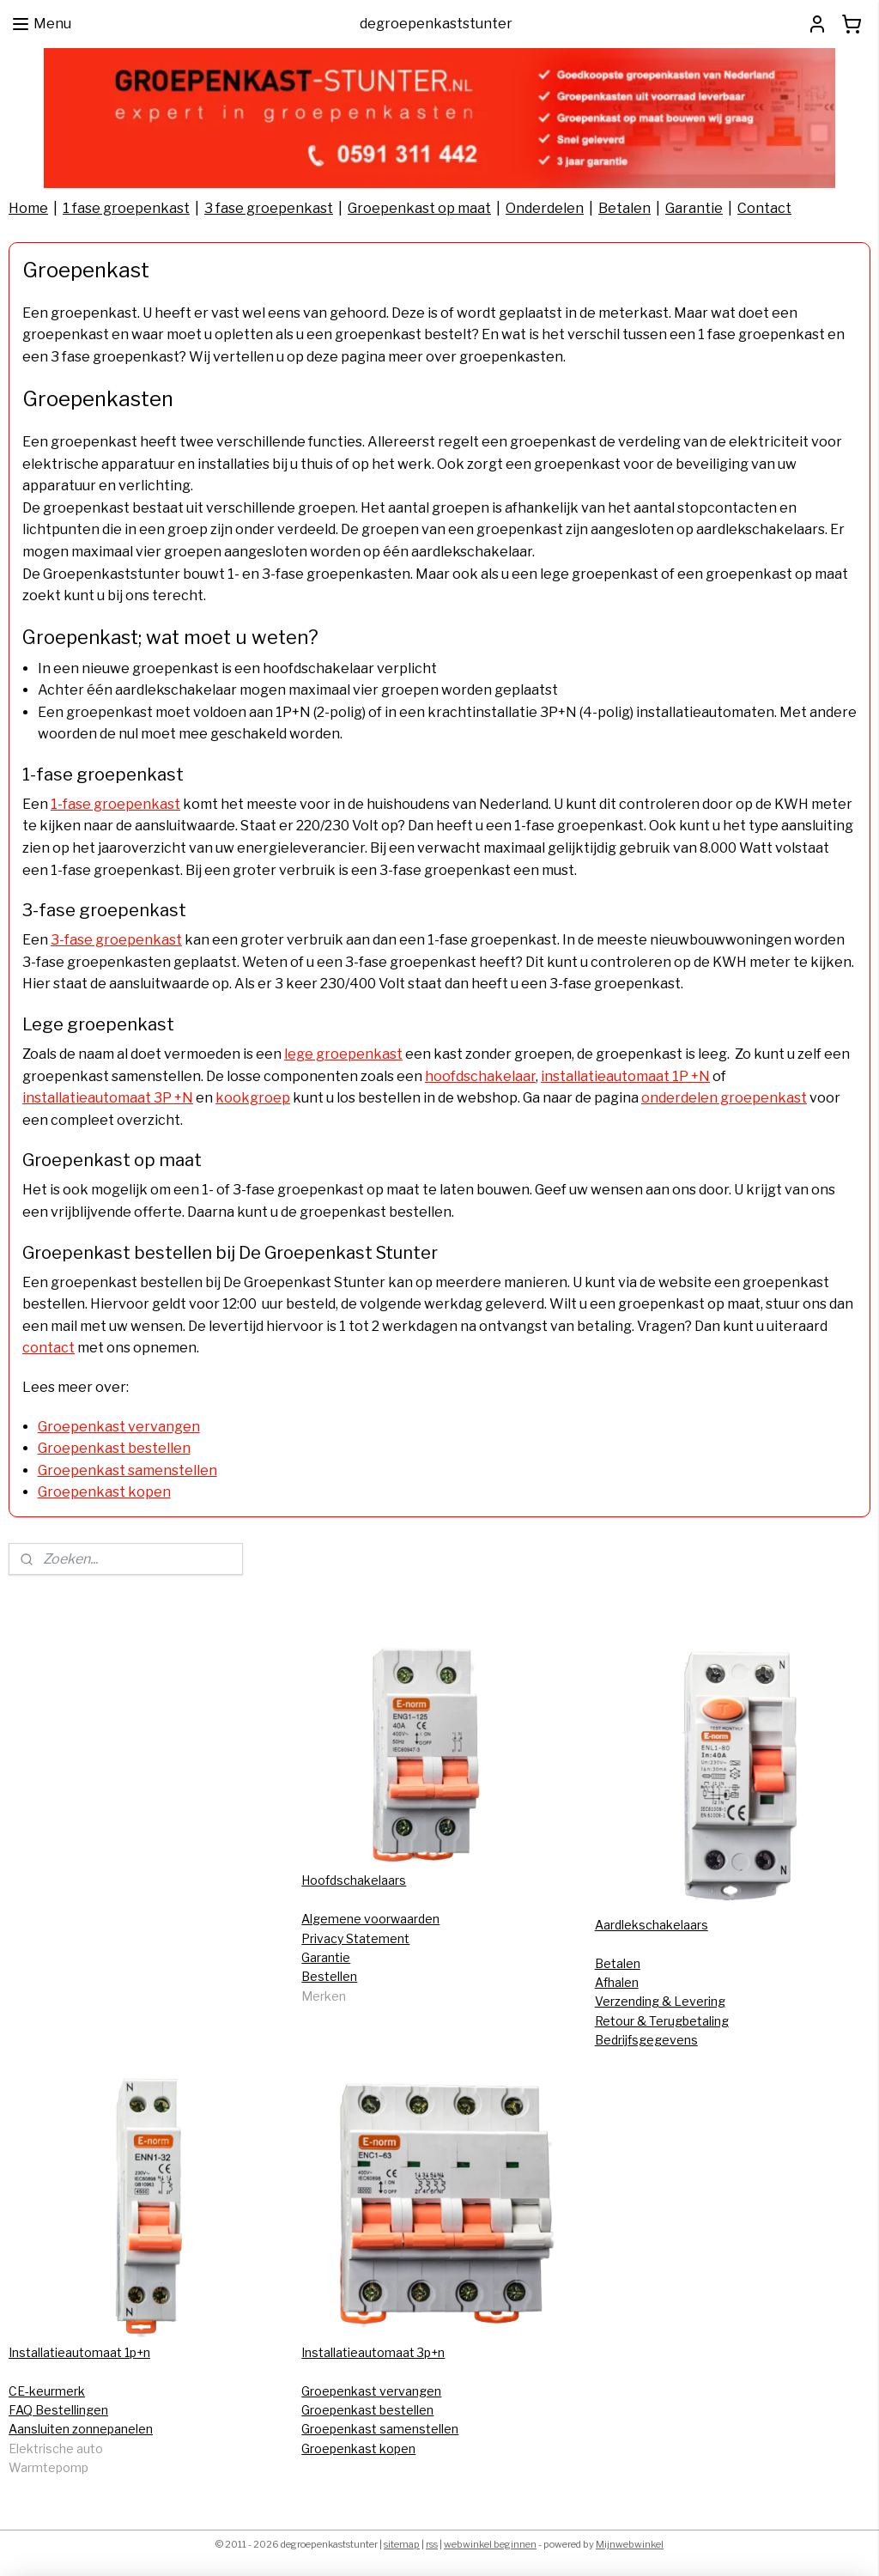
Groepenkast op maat (419, 208)
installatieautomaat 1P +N (625, 1076)
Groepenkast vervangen (119, 1426)
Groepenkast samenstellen (127, 1470)
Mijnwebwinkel (630, 2544)
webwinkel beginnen (490, 2544)
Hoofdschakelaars (353, 1880)
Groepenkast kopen (104, 1492)
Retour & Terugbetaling (662, 2021)
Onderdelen (545, 208)
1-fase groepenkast (115, 804)
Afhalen (617, 1982)
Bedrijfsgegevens (646, 2039)
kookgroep (252, 1098)
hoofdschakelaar (480, 1076)
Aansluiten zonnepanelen (81, 2428)
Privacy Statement (355, 1938)
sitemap (402, 2544)
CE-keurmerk (47, 2391)
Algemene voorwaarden (370, 1918)
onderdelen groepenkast (724, 1098)
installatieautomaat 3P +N (107, 1098)
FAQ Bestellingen (58, 2410)
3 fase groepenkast (268, 208)
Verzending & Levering (660, 2001)
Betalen (624, 208)
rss (432, 2544)
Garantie (694, 208)
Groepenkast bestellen (114, 1448)
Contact (764, 208)
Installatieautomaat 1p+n (79, 2352)
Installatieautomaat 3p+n (373, 2352)
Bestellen (329, 1976)
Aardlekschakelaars (651, 1924)
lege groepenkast (343, 1054)
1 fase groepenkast (126, 208)
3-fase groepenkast (116, 940)
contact (48, 1348)
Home (28, 208)
